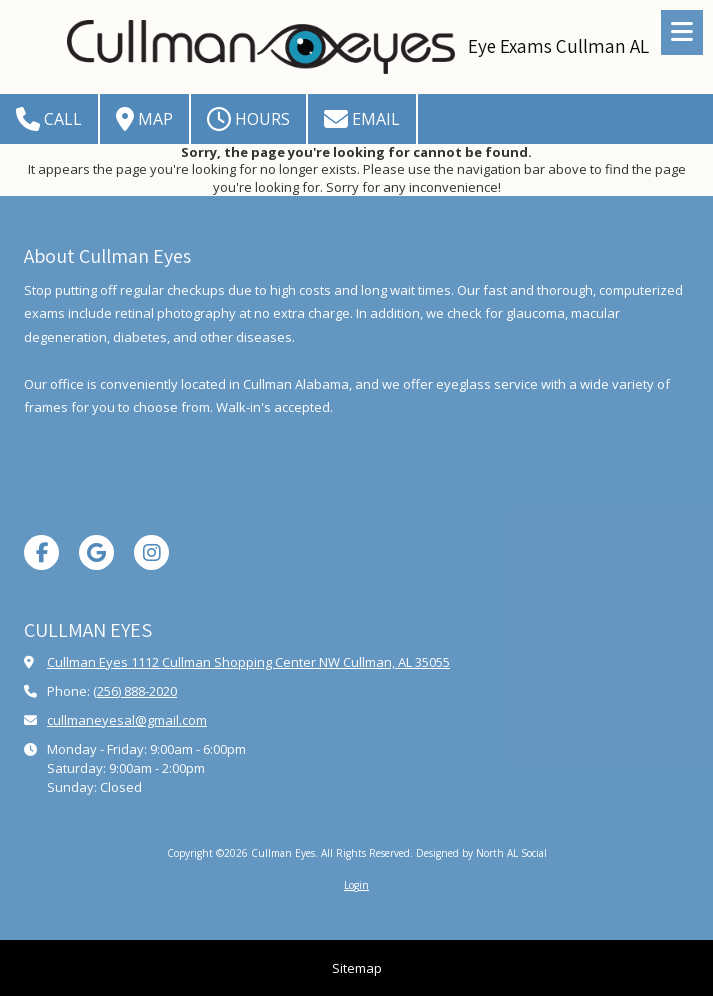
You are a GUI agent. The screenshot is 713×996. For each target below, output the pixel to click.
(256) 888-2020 (135, 691)
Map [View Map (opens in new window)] (144, 119)
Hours (248, 119)
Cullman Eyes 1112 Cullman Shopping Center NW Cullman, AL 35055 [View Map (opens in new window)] (248, 662)
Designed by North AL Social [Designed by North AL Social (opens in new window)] (481, 853)
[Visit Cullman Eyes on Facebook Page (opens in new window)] (41, 552)
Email (362, 119)
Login (356, 885)
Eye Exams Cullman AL (558, 46)
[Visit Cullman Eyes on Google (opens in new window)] (96, 552)
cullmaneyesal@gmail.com (127, 720)
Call (49, 119)
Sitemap (357, 968)
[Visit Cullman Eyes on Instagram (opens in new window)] (151, 552)
